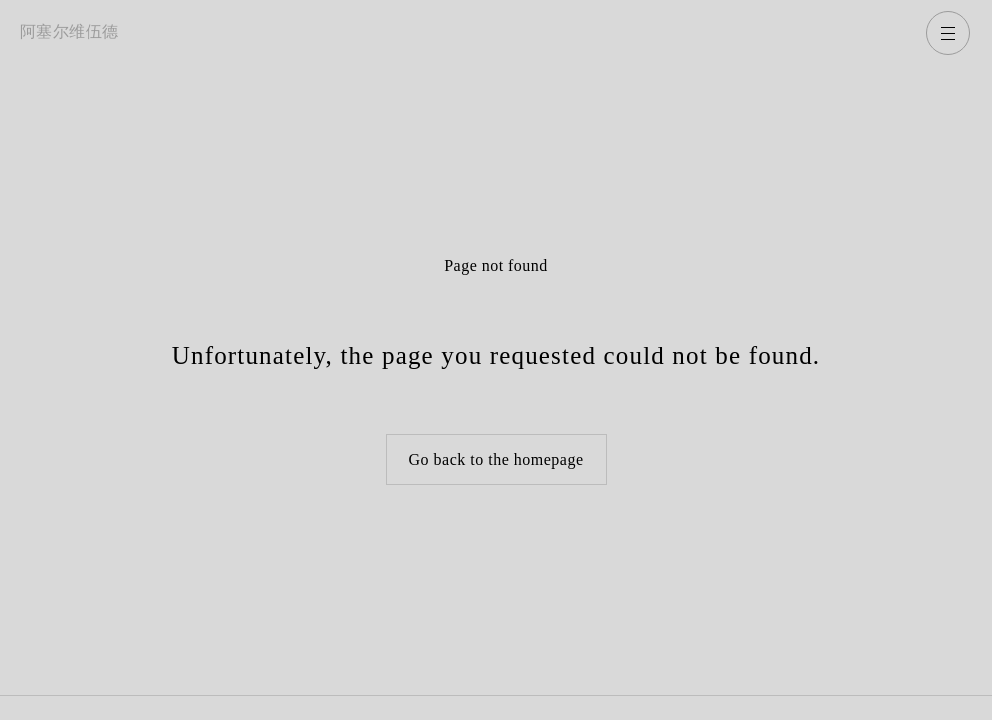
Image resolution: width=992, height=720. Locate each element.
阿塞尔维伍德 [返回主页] (69, 31)
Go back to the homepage (496, 459)
